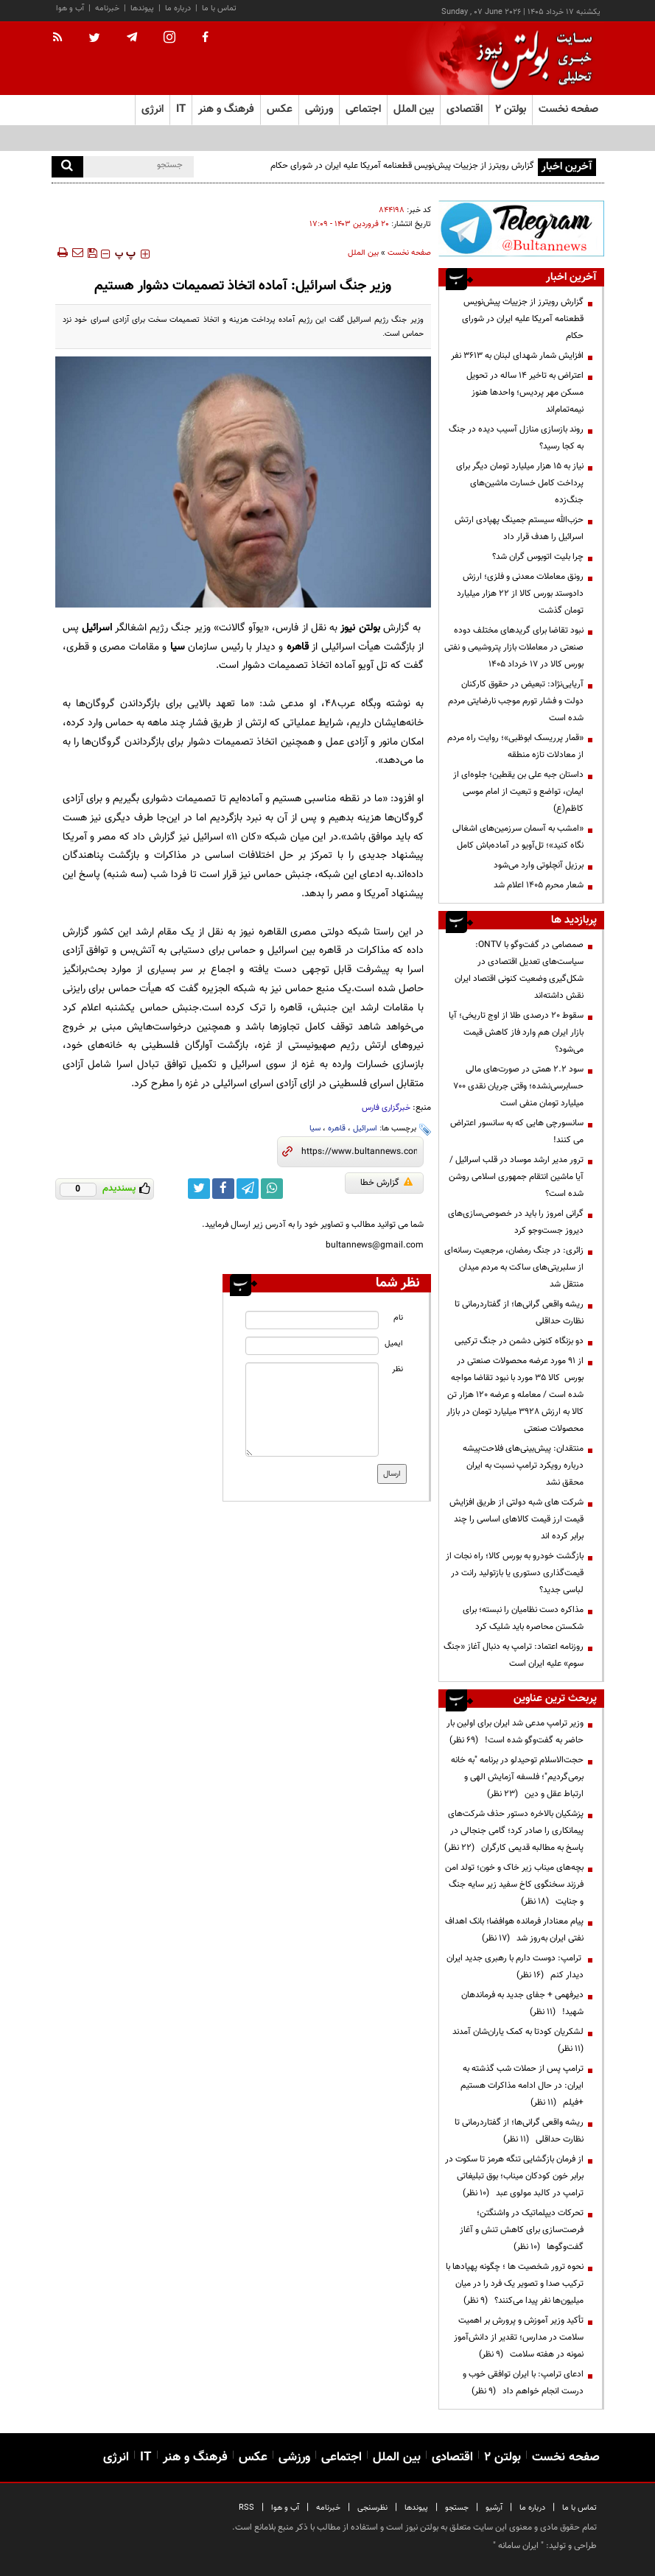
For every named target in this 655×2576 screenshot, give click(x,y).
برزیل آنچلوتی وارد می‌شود (539, 865)
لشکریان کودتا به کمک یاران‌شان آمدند (516, 2040)
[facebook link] (223, 1188)
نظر (397, 1369)
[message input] (312, 1409)
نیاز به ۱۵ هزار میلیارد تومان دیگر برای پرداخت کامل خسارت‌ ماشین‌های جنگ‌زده (520, 483)
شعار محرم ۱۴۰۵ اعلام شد (539, 885)
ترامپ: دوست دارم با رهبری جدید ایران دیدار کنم (515, 1967)
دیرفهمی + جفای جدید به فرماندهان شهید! (522, 2003)
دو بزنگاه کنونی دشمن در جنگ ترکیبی (519, 1341)
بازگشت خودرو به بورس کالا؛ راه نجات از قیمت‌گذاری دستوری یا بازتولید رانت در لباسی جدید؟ (515, 1573)
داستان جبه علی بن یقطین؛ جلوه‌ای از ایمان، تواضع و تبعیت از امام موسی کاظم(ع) (518, 791)
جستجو (457, 2508)
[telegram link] (248, 1188)
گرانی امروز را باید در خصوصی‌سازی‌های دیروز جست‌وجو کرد (516, 1222)
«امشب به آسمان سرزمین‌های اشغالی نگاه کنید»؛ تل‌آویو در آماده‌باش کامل (518, 837)
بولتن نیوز (359, 627)
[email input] (312, 1346)
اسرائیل (365, 1128)
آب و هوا (70, 8)
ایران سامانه (518, 2545)
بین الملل (363, 253)
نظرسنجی (372, 2508)
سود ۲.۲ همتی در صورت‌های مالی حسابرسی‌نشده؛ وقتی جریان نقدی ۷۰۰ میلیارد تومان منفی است (519, 1086)
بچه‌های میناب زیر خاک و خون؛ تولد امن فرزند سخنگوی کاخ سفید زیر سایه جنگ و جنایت (514, 1884)
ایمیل (394, 1343)
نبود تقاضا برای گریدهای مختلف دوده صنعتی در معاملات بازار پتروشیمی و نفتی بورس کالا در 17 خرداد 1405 (514, 647)
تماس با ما (219, 8)
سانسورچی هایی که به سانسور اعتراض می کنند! (517, 1131)
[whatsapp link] (272, 1188)
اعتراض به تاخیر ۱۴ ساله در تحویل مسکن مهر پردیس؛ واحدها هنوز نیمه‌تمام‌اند (525, 392)
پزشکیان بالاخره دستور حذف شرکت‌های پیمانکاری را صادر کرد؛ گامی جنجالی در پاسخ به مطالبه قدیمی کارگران (514, 1830)
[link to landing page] (530, 58)
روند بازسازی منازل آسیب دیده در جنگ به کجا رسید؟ (516, 438)
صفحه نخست (568, 109)
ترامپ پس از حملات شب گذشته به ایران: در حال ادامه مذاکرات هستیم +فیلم (522, 2085)
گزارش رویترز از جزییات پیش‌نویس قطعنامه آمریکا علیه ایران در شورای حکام (402, 165)
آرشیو (494, 2508)
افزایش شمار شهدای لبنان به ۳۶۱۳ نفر (517, 355)
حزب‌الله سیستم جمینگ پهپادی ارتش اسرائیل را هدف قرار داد (519, 528)
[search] (67, 166)
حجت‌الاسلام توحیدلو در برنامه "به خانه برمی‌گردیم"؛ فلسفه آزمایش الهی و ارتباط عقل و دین (517, 1777)
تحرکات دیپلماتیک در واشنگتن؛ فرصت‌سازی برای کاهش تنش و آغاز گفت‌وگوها (522, 2229)
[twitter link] (199, 1188)
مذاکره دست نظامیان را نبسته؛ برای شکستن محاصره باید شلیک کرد (523, 1618)
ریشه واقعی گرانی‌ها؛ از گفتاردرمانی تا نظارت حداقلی (519, 1313)
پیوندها (142, 8)
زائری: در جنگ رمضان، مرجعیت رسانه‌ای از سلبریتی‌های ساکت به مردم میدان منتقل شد (514, 1267)
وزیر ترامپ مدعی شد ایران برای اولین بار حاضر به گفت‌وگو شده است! (515, 1732)
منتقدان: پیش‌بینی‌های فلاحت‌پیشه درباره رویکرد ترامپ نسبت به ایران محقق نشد (523, 1465)
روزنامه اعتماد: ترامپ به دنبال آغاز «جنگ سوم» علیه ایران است (514, 1655)
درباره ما (178, 8)
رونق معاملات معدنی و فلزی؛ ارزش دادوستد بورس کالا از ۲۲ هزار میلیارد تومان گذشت (520, 593)
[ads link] (520, 228)
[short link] (359, 1152)
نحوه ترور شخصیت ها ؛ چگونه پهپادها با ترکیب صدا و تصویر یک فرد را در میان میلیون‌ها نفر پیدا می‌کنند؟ (515, 2283)
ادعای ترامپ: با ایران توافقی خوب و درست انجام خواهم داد (523, 2383)
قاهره (337, 1128)
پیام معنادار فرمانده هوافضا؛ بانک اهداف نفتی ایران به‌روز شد (514, 1930)
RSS (246, 2508)
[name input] (312, 1320)
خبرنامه (107, 8)
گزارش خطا (386, 1182)
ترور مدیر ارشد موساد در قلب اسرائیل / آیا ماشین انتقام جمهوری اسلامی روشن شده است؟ (516, 1176)
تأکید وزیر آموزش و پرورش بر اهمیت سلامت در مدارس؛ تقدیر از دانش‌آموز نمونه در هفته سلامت (519, 2337)
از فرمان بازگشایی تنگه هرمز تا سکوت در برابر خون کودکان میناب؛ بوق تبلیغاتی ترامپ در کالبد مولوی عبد (514, 2176)
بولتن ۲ (510, 109)
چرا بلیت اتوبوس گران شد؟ (538, 556)
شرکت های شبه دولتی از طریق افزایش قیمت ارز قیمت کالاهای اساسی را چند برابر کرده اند (516, 1519)
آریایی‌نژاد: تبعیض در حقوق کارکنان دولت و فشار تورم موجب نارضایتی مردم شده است (516, 701)
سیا (315, 1128)
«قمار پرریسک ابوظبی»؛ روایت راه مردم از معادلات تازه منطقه (515, 746)
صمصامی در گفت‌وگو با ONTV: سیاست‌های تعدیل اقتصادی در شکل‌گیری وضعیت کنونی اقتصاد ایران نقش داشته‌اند (519, 970)
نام (398, 1318)
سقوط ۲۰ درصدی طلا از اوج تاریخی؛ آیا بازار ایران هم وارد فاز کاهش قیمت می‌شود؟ (516, 1032)
